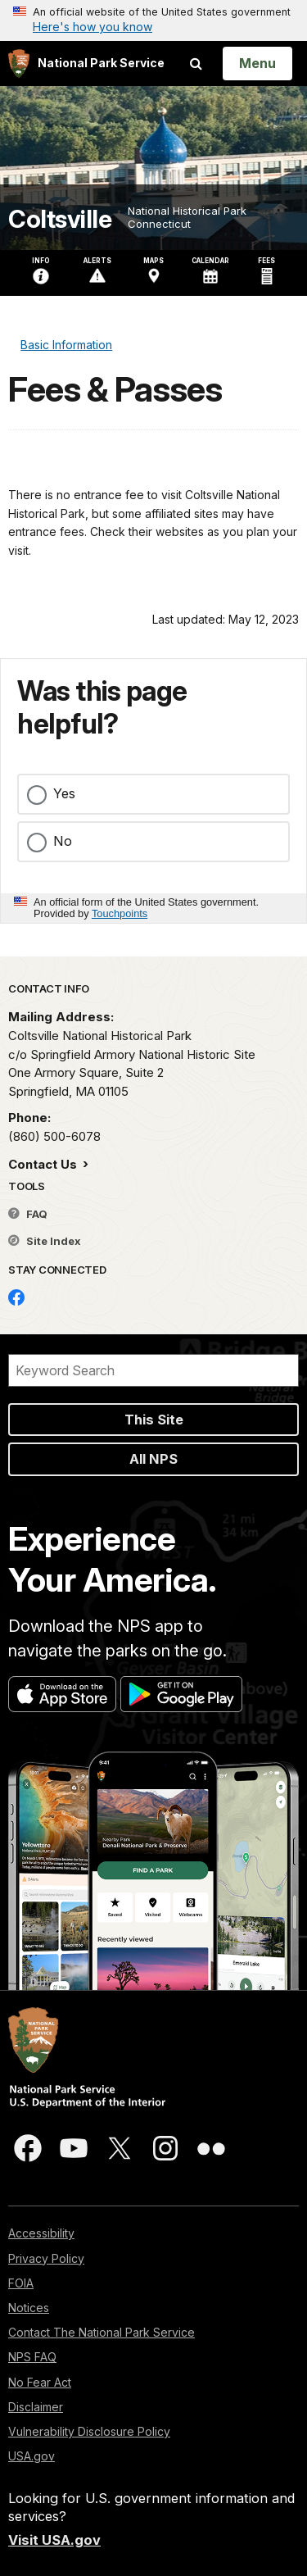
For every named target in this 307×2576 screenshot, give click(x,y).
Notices (28, 2308)
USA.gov (31, 2456)
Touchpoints (119, 913)
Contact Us (44, 1164)
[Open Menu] (257, 63)
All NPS (153, 1459)
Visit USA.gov (54, 2540)
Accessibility (41, 2233)
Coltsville (59, 219)
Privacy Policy (46, 2258)
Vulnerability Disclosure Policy (89, 2431)
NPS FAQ (32, 2357)
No (62, 841)
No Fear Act (39, 2382)
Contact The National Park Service (101, 2332)
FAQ (27, 1213)
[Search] (153, 1370)
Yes (64, 793)
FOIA (21, 2283)
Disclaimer (35, 2407)
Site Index (44, 1240)
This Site (153, 1419)
